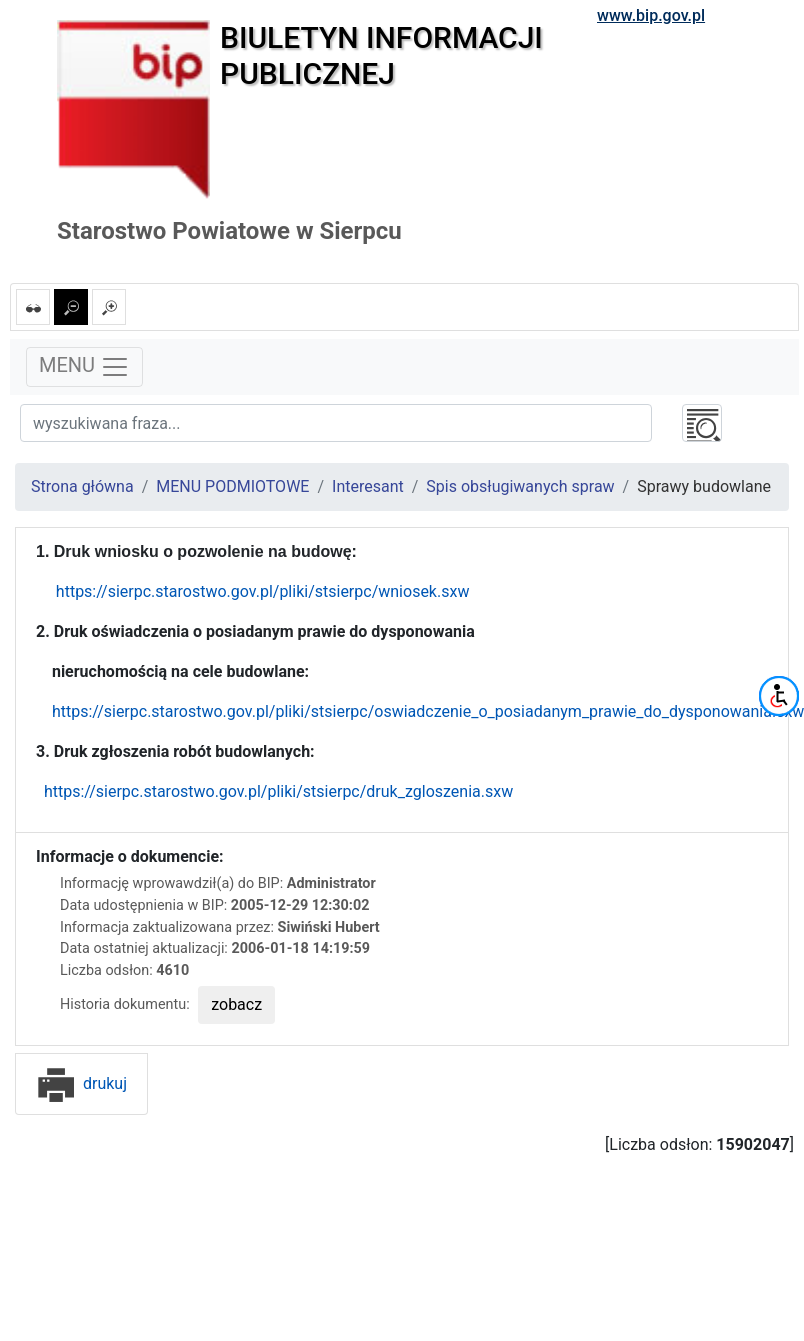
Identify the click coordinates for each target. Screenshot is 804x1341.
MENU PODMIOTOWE (232, 486)
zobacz (236, 1004)
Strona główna (82, 486)
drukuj (81, 1083)
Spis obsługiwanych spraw (520, 486)
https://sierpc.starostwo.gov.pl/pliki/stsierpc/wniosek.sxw (263, 591)
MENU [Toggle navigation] (84, 367)
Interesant (368, 486)
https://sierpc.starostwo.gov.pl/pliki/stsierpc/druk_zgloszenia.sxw (276, 791)
